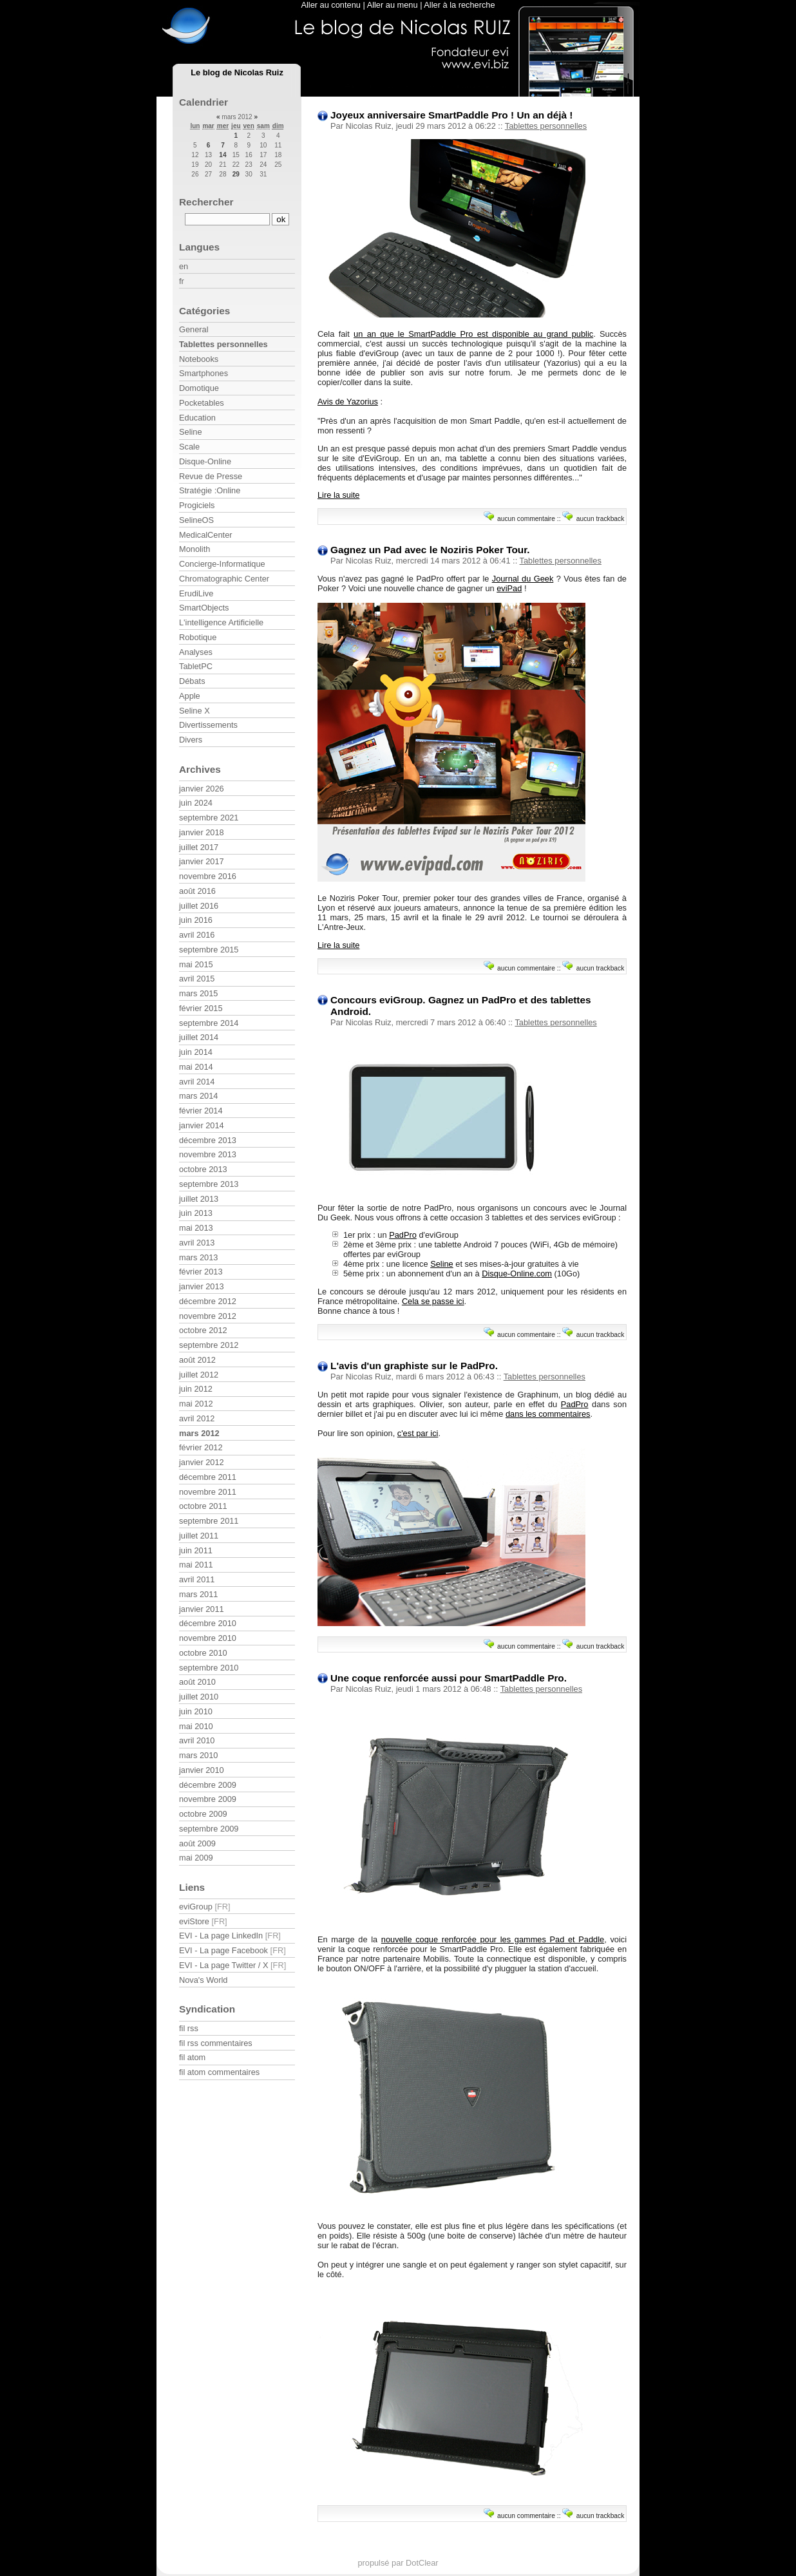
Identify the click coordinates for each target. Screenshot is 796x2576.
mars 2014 (198, 1096)
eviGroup (196, 1906)
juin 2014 (196, 1052)
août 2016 (197, 891)
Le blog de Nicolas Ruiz (237, 72)
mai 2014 (196, 1067)
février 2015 (201, 1008)
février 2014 (201, 1110)
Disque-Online (205, 461)
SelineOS (196, 520)
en (183, 266)
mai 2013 (196, 1228)
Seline (441, 1264)
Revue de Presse (210, 476)
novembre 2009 (207, 1799)
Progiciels (196, 505)
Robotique (197, 637)
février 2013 (201, 1271)
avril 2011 (197, 1579)
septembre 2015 (208, 949)
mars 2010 (198, 1755)
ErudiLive (196, 593)
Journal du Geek (523, 578)
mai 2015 (196, 964)
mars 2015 (198, 993)
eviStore (194, 1921)
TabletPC (196, 666)
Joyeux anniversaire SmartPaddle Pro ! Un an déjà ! (451, 114)
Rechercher (206, 201)
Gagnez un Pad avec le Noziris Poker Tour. (430, 549)
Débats (192, 681)
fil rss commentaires (215, 2043)
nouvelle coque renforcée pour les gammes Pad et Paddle (492, 1939)
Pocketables (201, 403)
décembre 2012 (207, 1301)
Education (197, 417)
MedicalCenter (205, 535)
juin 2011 (196, 1550)
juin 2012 (196, 1389)
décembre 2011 (207, 1477)
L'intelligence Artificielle (221, 622)
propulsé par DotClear (397, 2563)
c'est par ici (418, 1433)
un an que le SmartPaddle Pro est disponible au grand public (473, 334)
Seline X (194, 710)
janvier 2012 (201, 1462)
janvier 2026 (201, 788)
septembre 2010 (208, 1667)
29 (236, 174)
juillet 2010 (198, 1696)
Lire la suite (338, 495)
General (194, 329)
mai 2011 (196, 1564)
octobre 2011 (203, 1506)
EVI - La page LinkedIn (221, 1935)
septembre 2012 (208, 1345)
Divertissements (208, 725)
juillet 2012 (198, 1374)
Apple (189, 696)
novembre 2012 (207, 1316)
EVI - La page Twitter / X (223, 1965)
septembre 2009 (208, 1828)
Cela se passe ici (433, 1301)
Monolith (194, 549)
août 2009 (197, 1843)
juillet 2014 (198, 1037)
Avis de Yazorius (347, 401)
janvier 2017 (201, 861)
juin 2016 (196, 920)
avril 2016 (197, 935)
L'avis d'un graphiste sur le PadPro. (414, 1365)
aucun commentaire (526, 518)
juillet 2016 (198, 906)
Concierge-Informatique (222, 564)
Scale (189, 446)
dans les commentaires (548, 1414)
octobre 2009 (203, 1814)
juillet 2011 (198, 1535)
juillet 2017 (198, 847)
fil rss (188, 2028)
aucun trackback (600, 518)
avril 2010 (197, 1740)
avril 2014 (197, 1081)
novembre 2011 (207, 1492)
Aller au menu (392, 5)
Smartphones (203, 373)
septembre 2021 (208, 817)
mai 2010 (196, 1726)
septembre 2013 (208, 1184)
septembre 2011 (208, 1521)
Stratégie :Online (209, 490)
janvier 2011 (201, 1609)
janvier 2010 (201, 1770)
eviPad (509, 588)
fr (181, 281)
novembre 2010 (207, 1638)
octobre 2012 (203, 1330)
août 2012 (197, 1360)
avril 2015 (197, 978)
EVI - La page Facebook (223, 1950)
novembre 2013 (207, 1154)
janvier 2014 (201, 1125)
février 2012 (201, 1447)
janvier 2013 (201, 1286)
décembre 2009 (207, 1785)
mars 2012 (199, 1433)
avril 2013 (197, 1242)
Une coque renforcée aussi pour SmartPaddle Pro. (448, 1677)
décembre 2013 (207, 1140)
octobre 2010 (203, 1653)
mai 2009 (196, 1857)
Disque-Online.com (517, 1273)
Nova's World (203, 1980)
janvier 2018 (201, 832)
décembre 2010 (207, 1623)
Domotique (199, 388)
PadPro (403, 1235)
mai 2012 (196, 1403)
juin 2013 (196, 1213)
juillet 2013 (198, 1199)
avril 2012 (197, 1418)
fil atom (192, 2057)
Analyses (196, 652)
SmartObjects (204, 607)
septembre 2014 (208, 1023)
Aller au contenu (330, 5)
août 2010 (197, 1682)
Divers (190, 739)
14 (222, 154)
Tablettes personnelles (546, 126)
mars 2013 (198, 1257)
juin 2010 (196, 1711)
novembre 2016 (207, 876)
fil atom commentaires (219, 2072)
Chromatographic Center (224, 578)
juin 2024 (196, 803)
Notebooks (198, 359)
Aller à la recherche (459, 5)
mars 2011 (198, 1594)
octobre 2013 (203, 1169)
